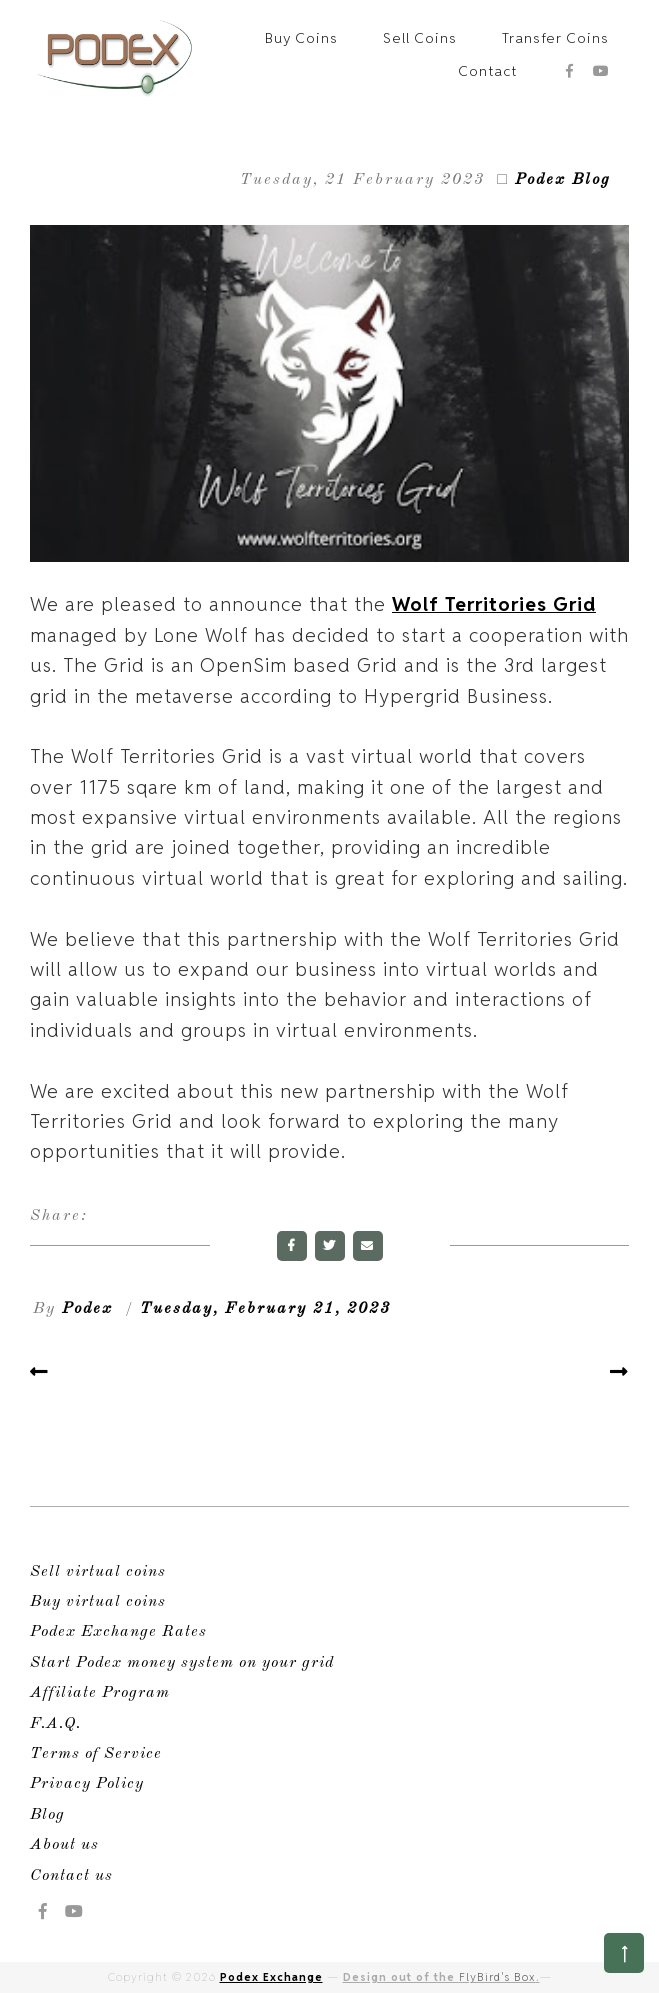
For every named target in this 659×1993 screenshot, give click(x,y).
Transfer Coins (555, 38)
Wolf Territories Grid (494, 604)
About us (64, 1845)
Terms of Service (96, 1754)
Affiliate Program (100, 1693)
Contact (487, 71)
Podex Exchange (271, 1977)
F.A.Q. (55, 1724)
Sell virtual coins (98, 1572)
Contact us (71, 1876)
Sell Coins (420, 38)
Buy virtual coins (98, 1602)
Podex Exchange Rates (118, 1632)
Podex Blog (563, 180)
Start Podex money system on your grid (182, 1663)
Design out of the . (441, 1977)
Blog (47, 1815)
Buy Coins (301, 38)
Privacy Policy (87, 1784)
